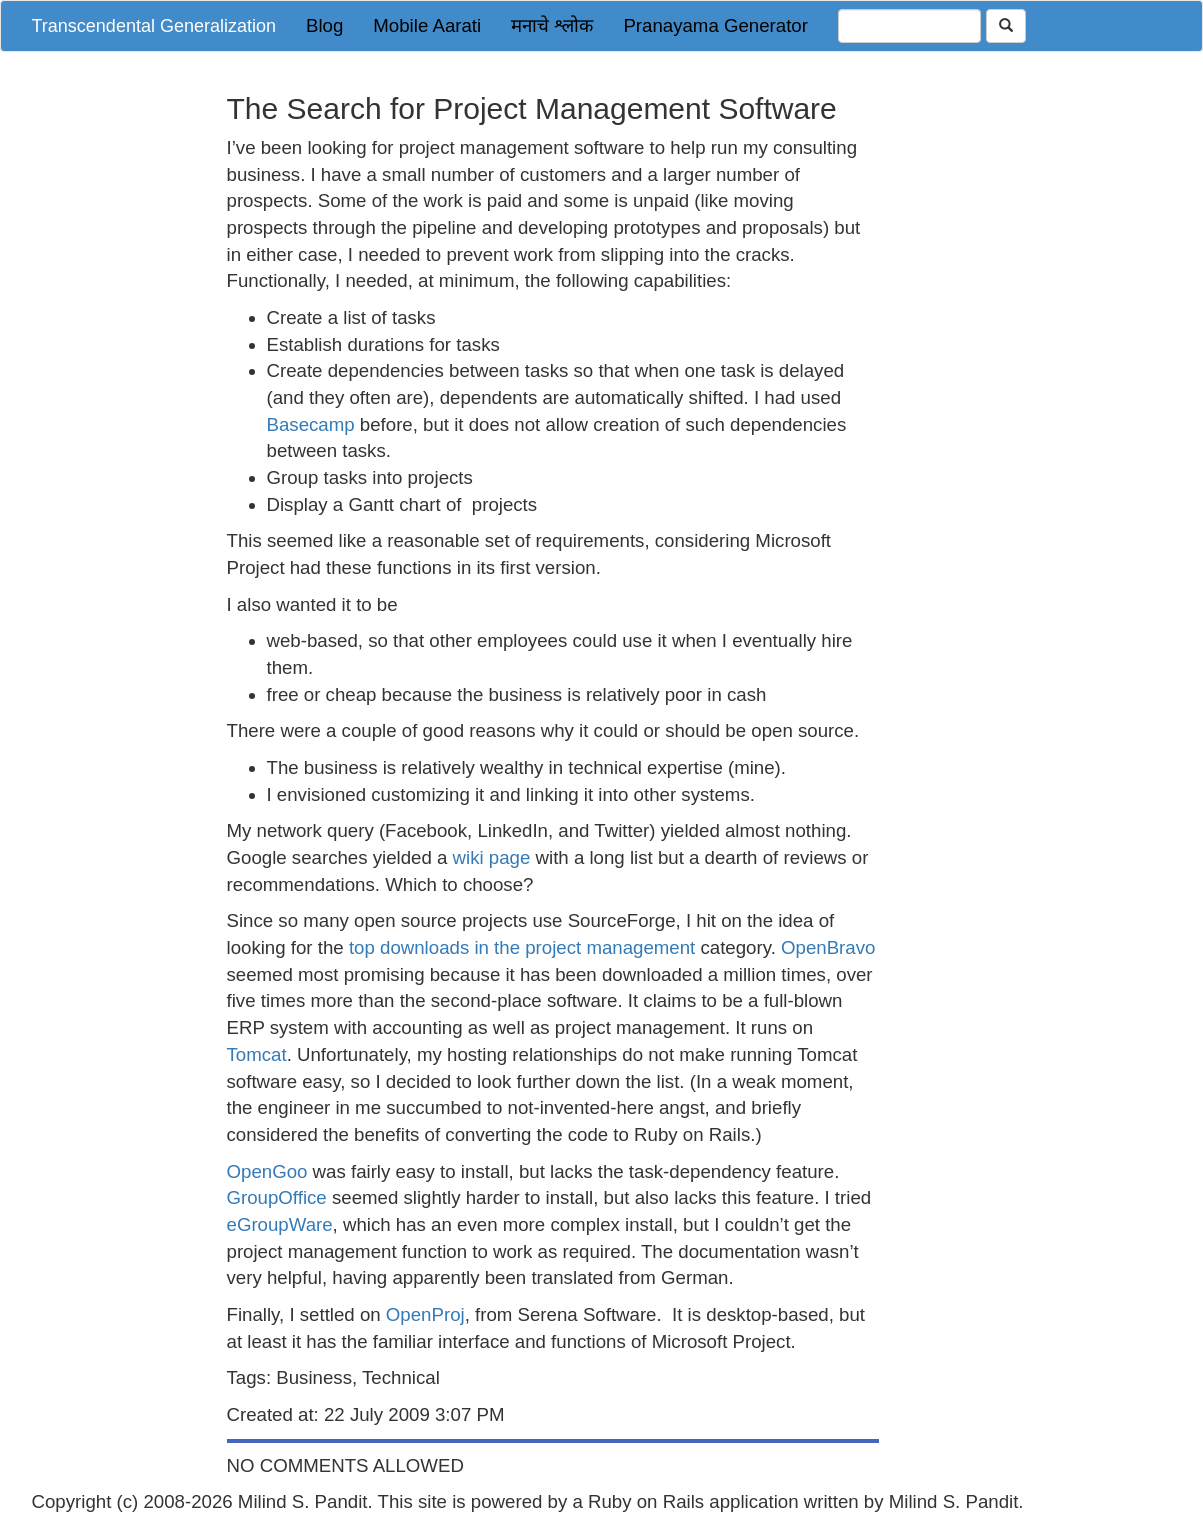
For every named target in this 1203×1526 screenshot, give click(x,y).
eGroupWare (280, 1224)
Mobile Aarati (427, 25)
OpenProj (425, 1314)
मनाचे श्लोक (552, 25)
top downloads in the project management (522, 947)
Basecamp (311, 424)
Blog (324, 25)
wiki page (492, 857)
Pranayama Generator (715, 25)
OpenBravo (828, 947)
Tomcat (257, 1054)
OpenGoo (267, 1171)
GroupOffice (277, 1197)
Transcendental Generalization (154, 26)
